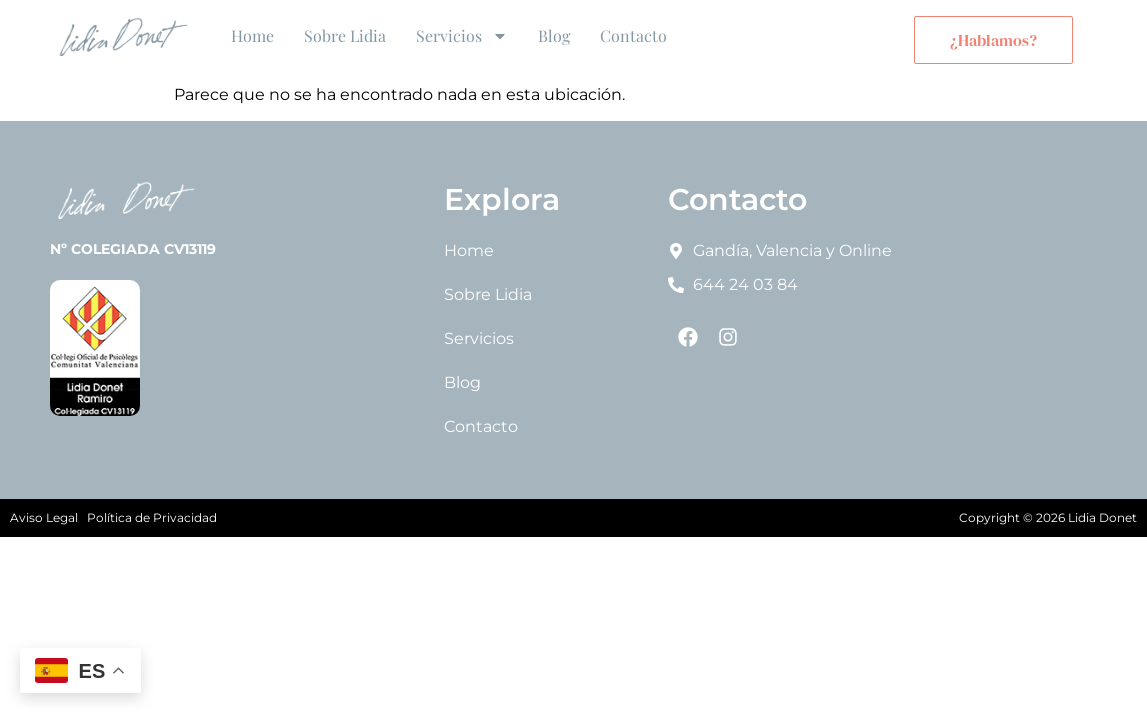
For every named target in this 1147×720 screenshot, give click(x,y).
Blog (554, 35)
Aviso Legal (44, 517)
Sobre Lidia (345, 35)
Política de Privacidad (152, 517)
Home (252, 35)
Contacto (633, 35)
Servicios (462, 36)
